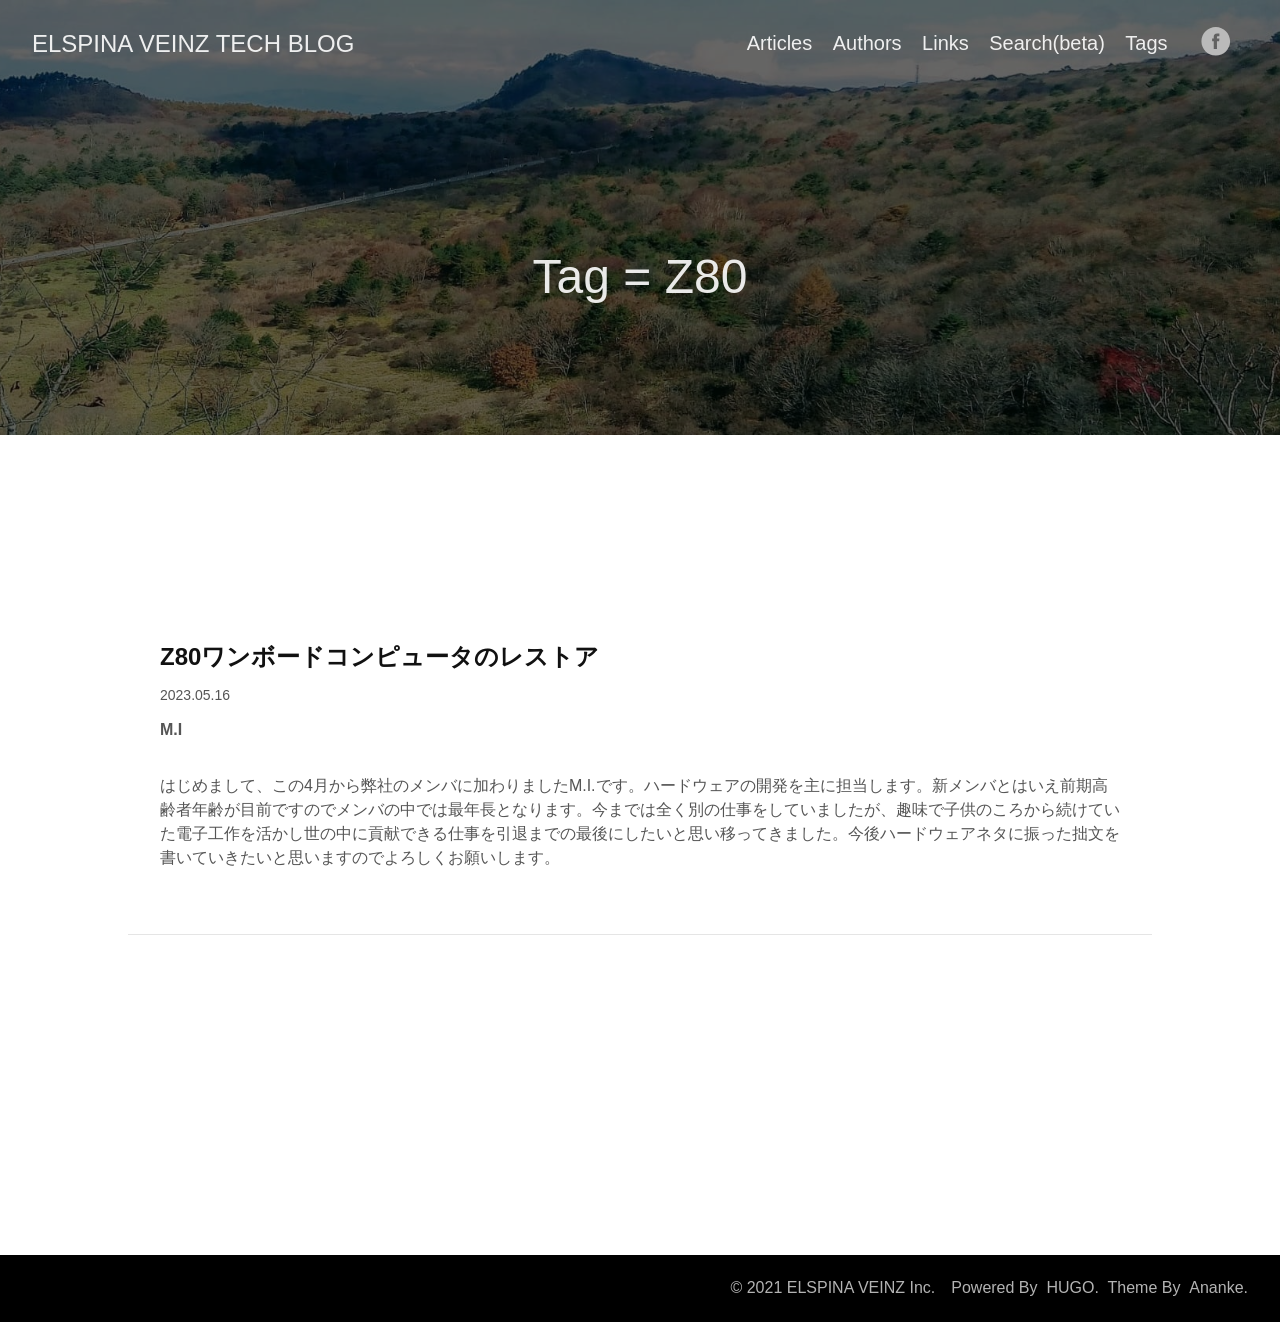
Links (945, 43)
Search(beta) (1047, 43)
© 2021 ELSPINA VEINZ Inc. (832, 1287)
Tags (1146, 43)
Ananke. (1218, 1287)
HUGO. (1072, 1287)
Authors (867, 43)
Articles (780, 43)
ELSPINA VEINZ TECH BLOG (193, 43)
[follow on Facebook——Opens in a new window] (1222, 43)
